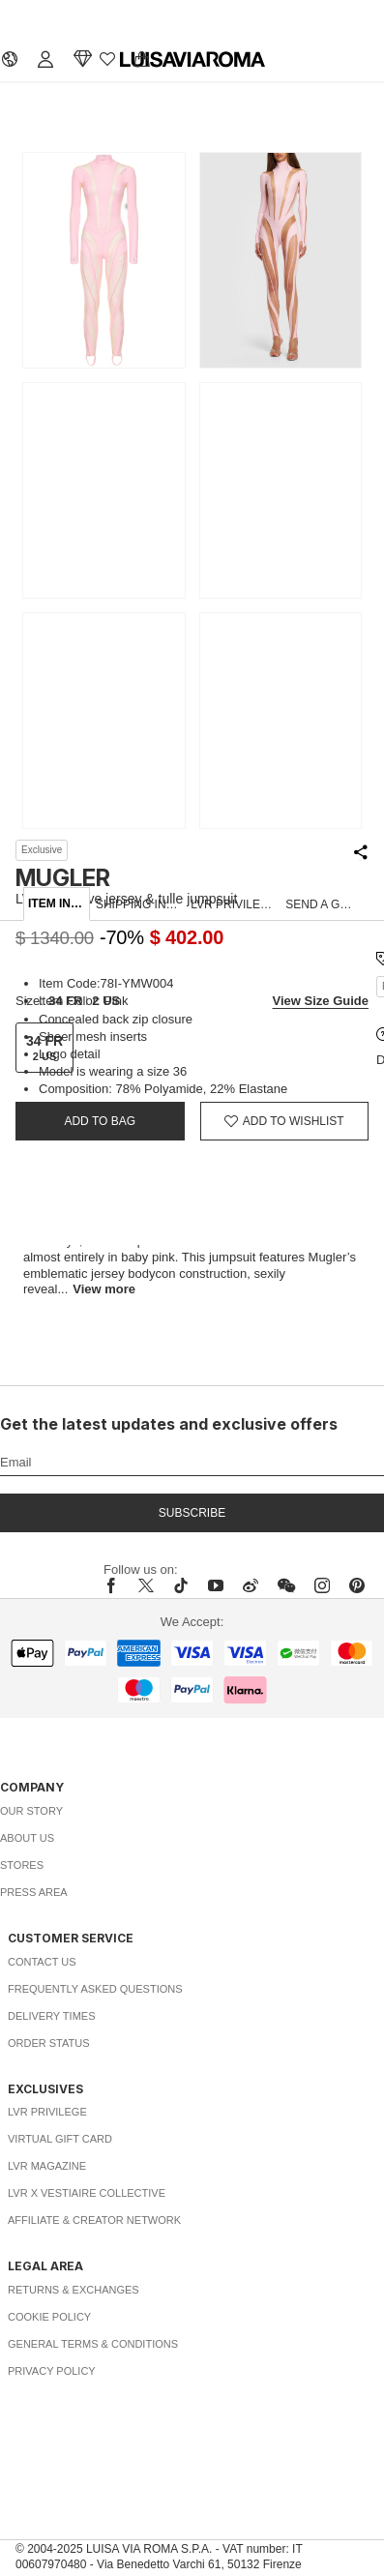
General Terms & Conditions (93, 2344)
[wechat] (286, 1585)
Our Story (31, 1811)
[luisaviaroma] (192, 60)
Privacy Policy (52, 2371)
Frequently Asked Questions (95, 1989)
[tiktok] (180, 1585)
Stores (22, 1865)
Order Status (49, 2043)
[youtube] (215, 1585)
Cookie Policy (49, 2317)
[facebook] (116, 1585)
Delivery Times (51, 2016)
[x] (146, 1585)
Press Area (34, 1892)
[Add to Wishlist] (284, 1121)
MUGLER (62, 878)
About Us (27, 1838)
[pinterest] (357, 1585)
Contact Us (42, 1962)
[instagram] (322, 1585)
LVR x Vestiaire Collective (86, 2193)
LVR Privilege (47, 2111)
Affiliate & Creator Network (94, 2220)
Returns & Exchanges (73, 2289)
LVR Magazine (47, 2166)
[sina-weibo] (250, 1585)
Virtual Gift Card (60, 2139)
